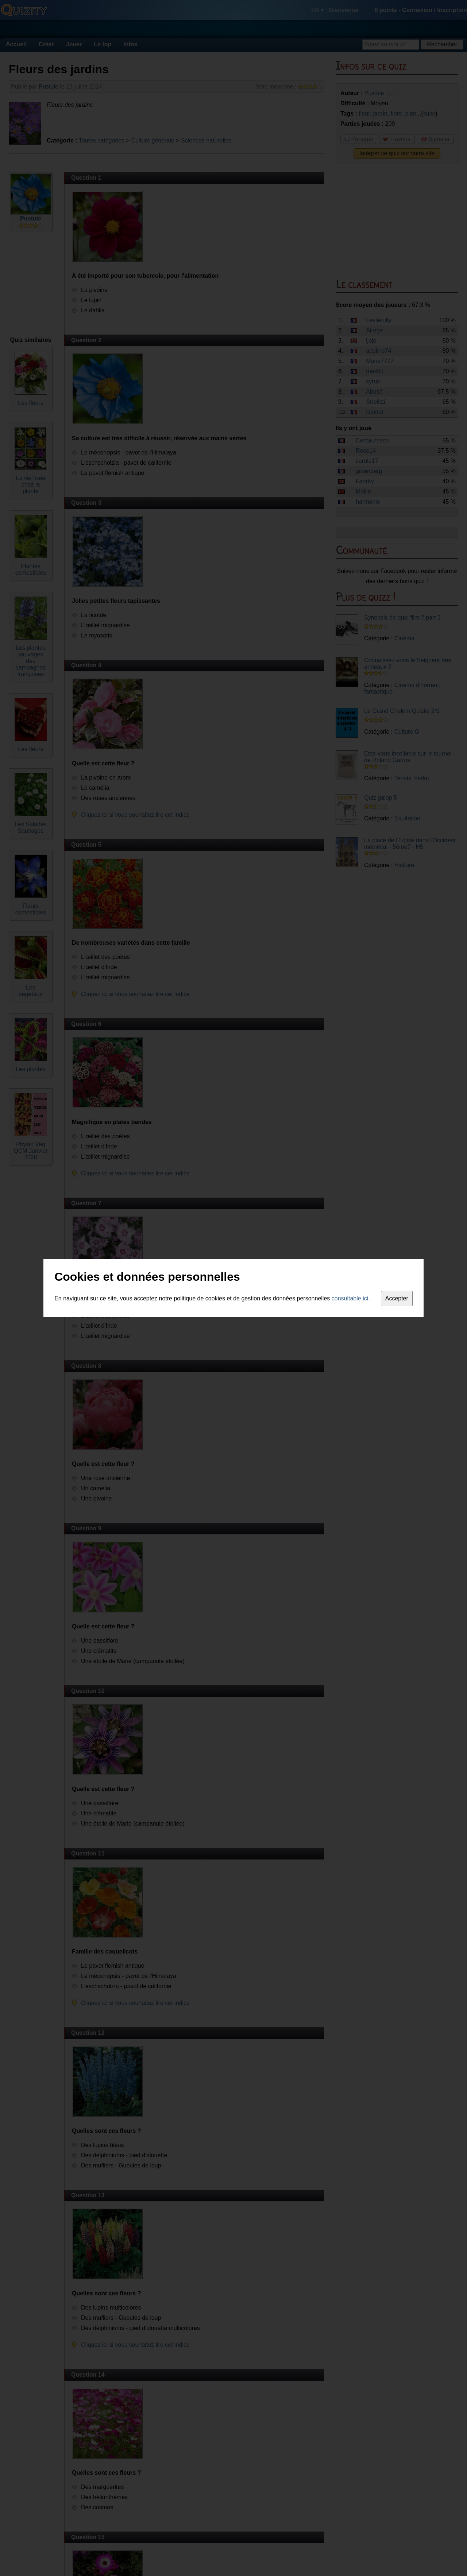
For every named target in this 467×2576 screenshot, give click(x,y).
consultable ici (350, 1298)
